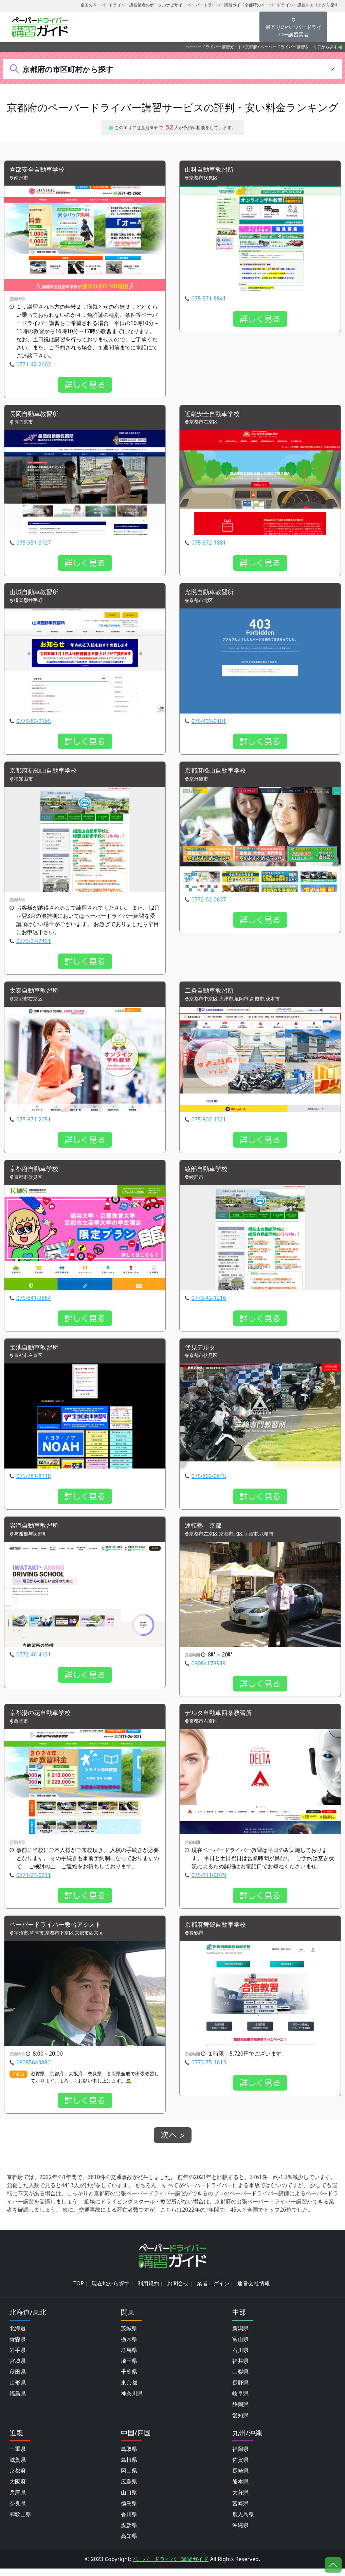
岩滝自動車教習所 (37, 1531)
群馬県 (129, 2357)
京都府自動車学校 (37, 1173)
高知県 (129, 2543)
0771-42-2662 (33, 365)
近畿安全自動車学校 (215, 415)
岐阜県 (240, 2401)
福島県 (18, 2401)
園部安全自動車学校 (40, 170)
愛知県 (240, 2422)
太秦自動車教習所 (37, 994)
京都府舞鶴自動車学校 (219, 1932)
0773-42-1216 (209, 1302)
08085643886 (33, 2070)
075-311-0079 (209, 1882)
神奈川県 (132, 2401)
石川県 (240, 2357)
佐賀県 (240, 2467)
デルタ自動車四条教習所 (222, 1719)
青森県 (18, 2346)
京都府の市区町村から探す (67, 69)
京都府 (251, 47)
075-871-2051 (33, 1123)
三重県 (18, 2456)
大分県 (240, 2500)
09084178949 (209, 1669)
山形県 (18, 2390)
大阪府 (18, 2489)
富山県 (240, 2346)
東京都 (129, 2390)
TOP (78, 2291)
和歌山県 (20, 2521)
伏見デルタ (202, 1352)
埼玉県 (129, 2368)
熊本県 (240, 2489)
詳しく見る (85, 385)
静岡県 (240, 2412)
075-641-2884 (33, 1302)
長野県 (240, 2390)
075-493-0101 (209, 723)
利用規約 (148, 2291)
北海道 (18, 2335)
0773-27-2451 (33, 944)
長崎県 (240, 2478)
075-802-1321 (209, 1123)
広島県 (129, 2489)
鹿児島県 (243, 2521)
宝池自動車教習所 (37, 1352)
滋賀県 (18, 2467)
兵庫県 (18, 2500)
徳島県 (129, 2510)
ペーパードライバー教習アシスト (60, 1932)
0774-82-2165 (33, 723)
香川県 (129, 2521)
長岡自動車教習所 (37, 415)
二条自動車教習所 (212, 994)
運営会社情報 (253, 2291)
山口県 (129, 2500)
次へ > (173, 2142)
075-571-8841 (209, 299)
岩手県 (18, 2357)
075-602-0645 (209, 1481)
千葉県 (129, 2379)
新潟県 (240, 2335)
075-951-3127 (33, 544)
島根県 (129, 2467)
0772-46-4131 (33, 1660)
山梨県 (240, 2379)
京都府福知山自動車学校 (47, 773)
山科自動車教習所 (212, 170)
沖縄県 (240, 2532)
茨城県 (129, 2335)
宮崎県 (240, 2510)
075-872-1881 (209, 544)
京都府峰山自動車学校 (219, 773)
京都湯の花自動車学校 (43, 1719)
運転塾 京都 (205, 1531)
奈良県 (18, 2510)
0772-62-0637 (209, 902)
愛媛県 (129, 2532)
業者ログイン (213, 2291)
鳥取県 (129, 2456)
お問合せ (178, 2291)
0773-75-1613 (209, 2070)
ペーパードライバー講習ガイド (213, 47)
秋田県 (18, 2379)
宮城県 (18, 2368)
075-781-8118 (33, 1481)
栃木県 (129, 2346)
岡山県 (129, 2478)
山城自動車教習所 (37, 594)
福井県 (240, 2368)
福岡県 (240, 2456)
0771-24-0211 (33, 1882)
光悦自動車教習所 (212, 594)
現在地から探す (111, 2291)
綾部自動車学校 (208, 1173)
